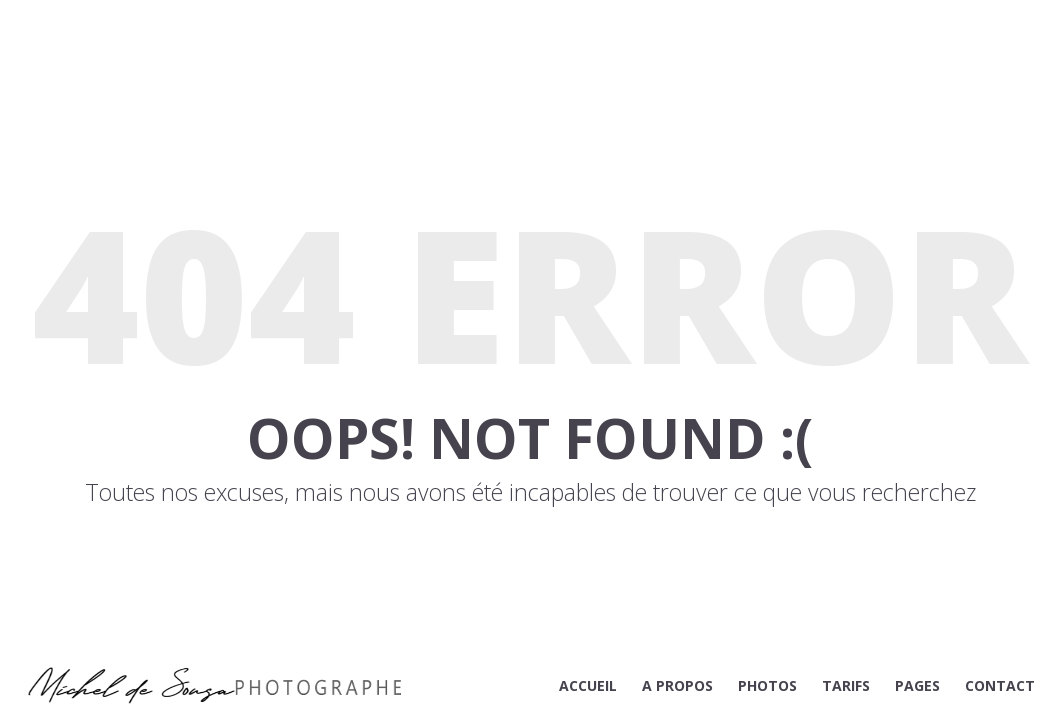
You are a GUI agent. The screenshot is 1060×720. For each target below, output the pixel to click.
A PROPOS (677, 685)
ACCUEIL (588, 685)
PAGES (917, 685)
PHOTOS (767, 685)
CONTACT (1000, 685)
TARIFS (846, 685)
